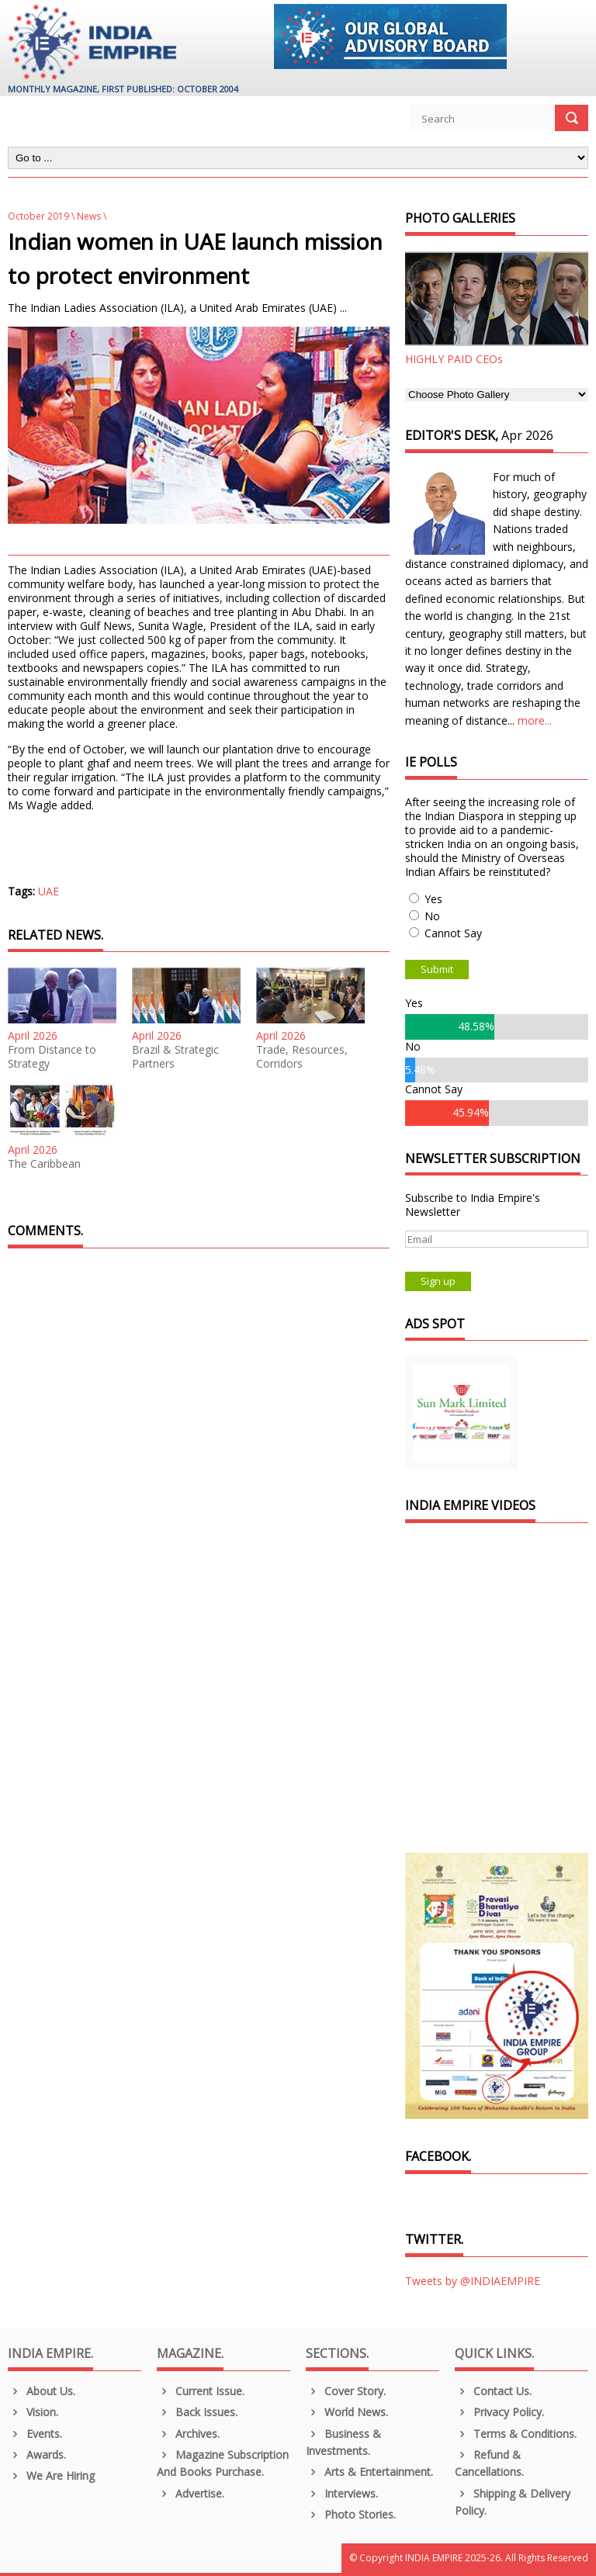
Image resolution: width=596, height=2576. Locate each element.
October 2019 (38, 216)
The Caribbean (44, 1164)
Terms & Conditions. (516, 2433)
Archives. (188, 2433)
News (89, 216)
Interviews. (342, 2493)
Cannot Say (453, 933)
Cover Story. (346, 2391)
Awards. (37, 2454)
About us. (41, 2391)
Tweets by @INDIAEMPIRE (472, 2280)
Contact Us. (493, 2391)
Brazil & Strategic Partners (175, 1057)
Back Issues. (197, 2412)
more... (535, 720)
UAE (48, 891)
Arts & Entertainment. (369, 2471)
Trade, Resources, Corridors (302, 1057)
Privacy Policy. (499, 2412)
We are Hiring (51, 2475)
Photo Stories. (351, 2514)
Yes (433, 899)
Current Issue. (200, 2391)
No (432, 916)
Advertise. (190, 2493)
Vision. (33, 2412)
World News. (347, 2412)
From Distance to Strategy (52, 1057)
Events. (35, 2433)
